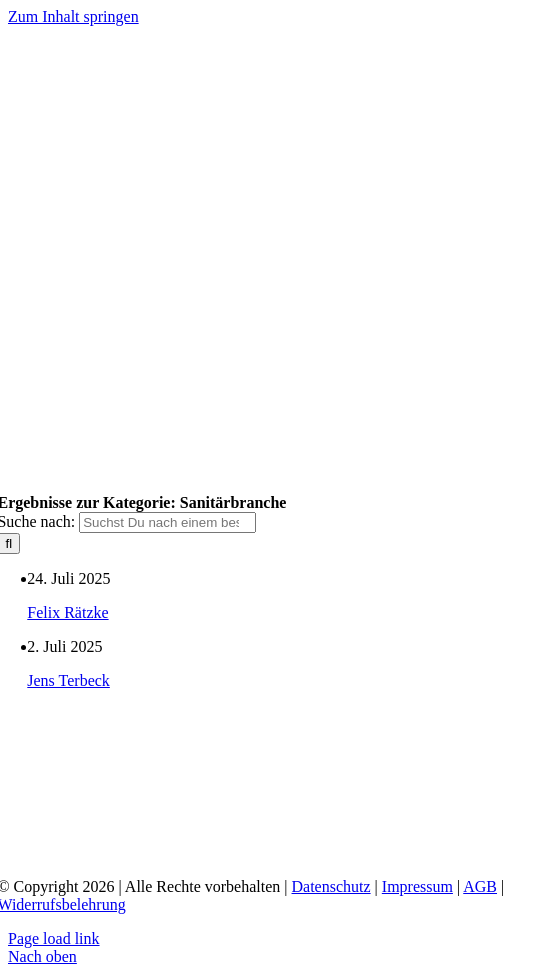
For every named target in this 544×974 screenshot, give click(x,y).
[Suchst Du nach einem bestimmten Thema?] (167, 522)
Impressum (417, 886)
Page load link (54, 938)
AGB (480, 886)
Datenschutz (331, 886)
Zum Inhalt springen (73, 16)
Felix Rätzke (67, 612)
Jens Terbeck (68, 680)
